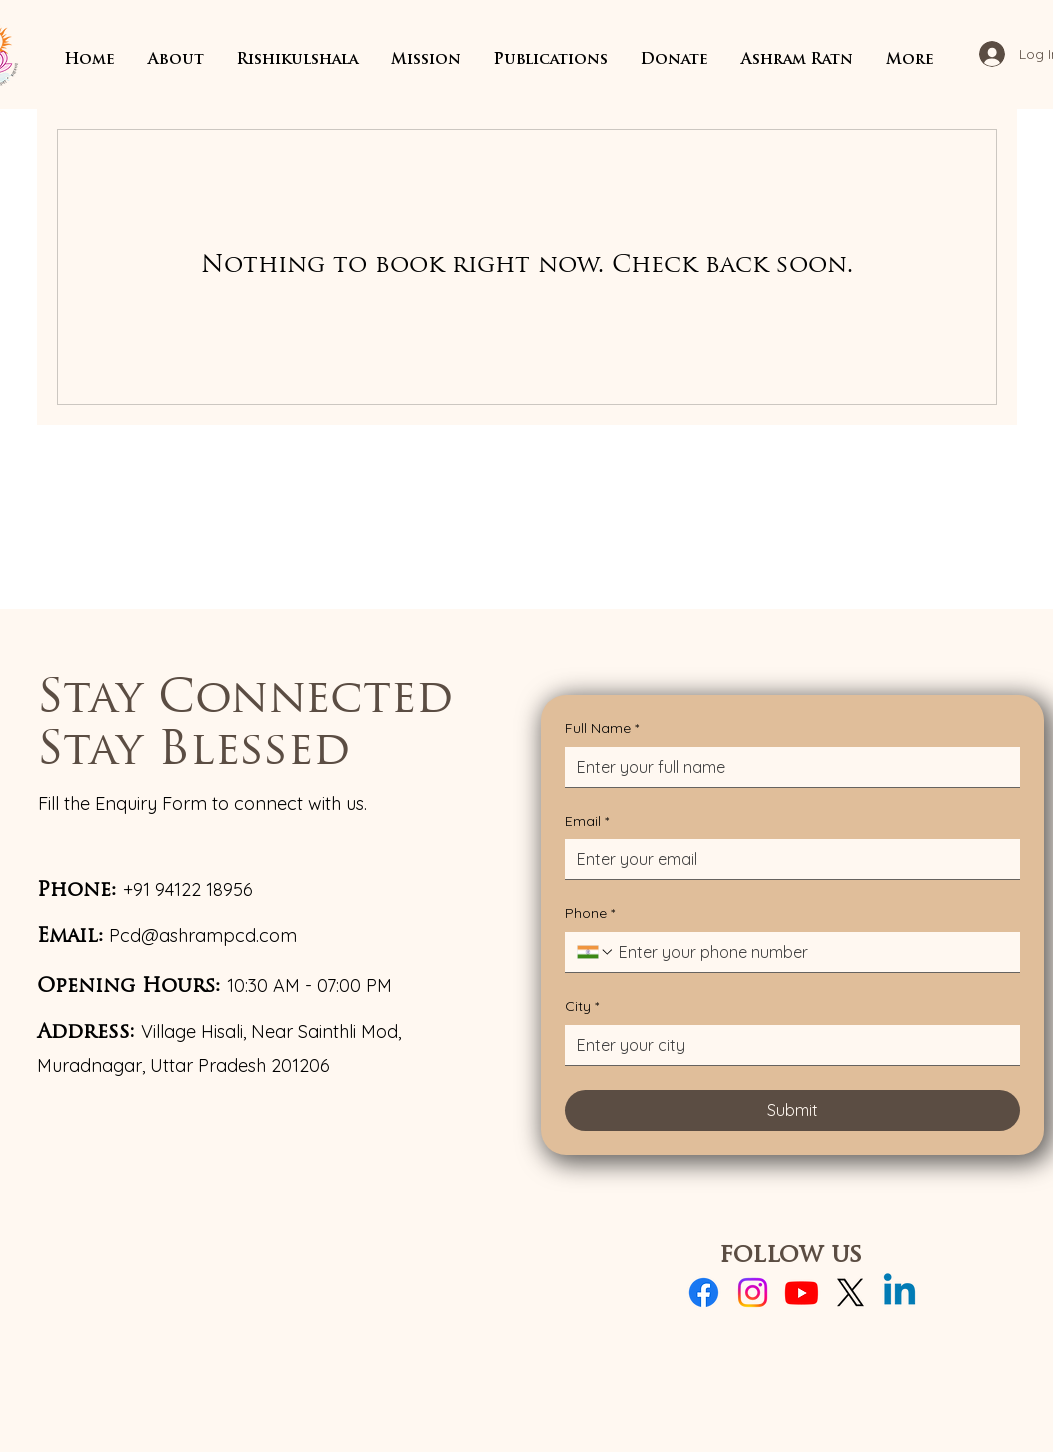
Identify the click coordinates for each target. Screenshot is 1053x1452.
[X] (850, 1292)
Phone (590, 914)
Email (587, 822)
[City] (786, 1045)
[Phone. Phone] (811, 952)
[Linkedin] (899, 1292)
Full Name (602, 729)
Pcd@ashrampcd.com (203, 935)
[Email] (786, 859)
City (582, 1007)
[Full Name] (786, 767)
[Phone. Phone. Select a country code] (596, 952)
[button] (176, 60)
